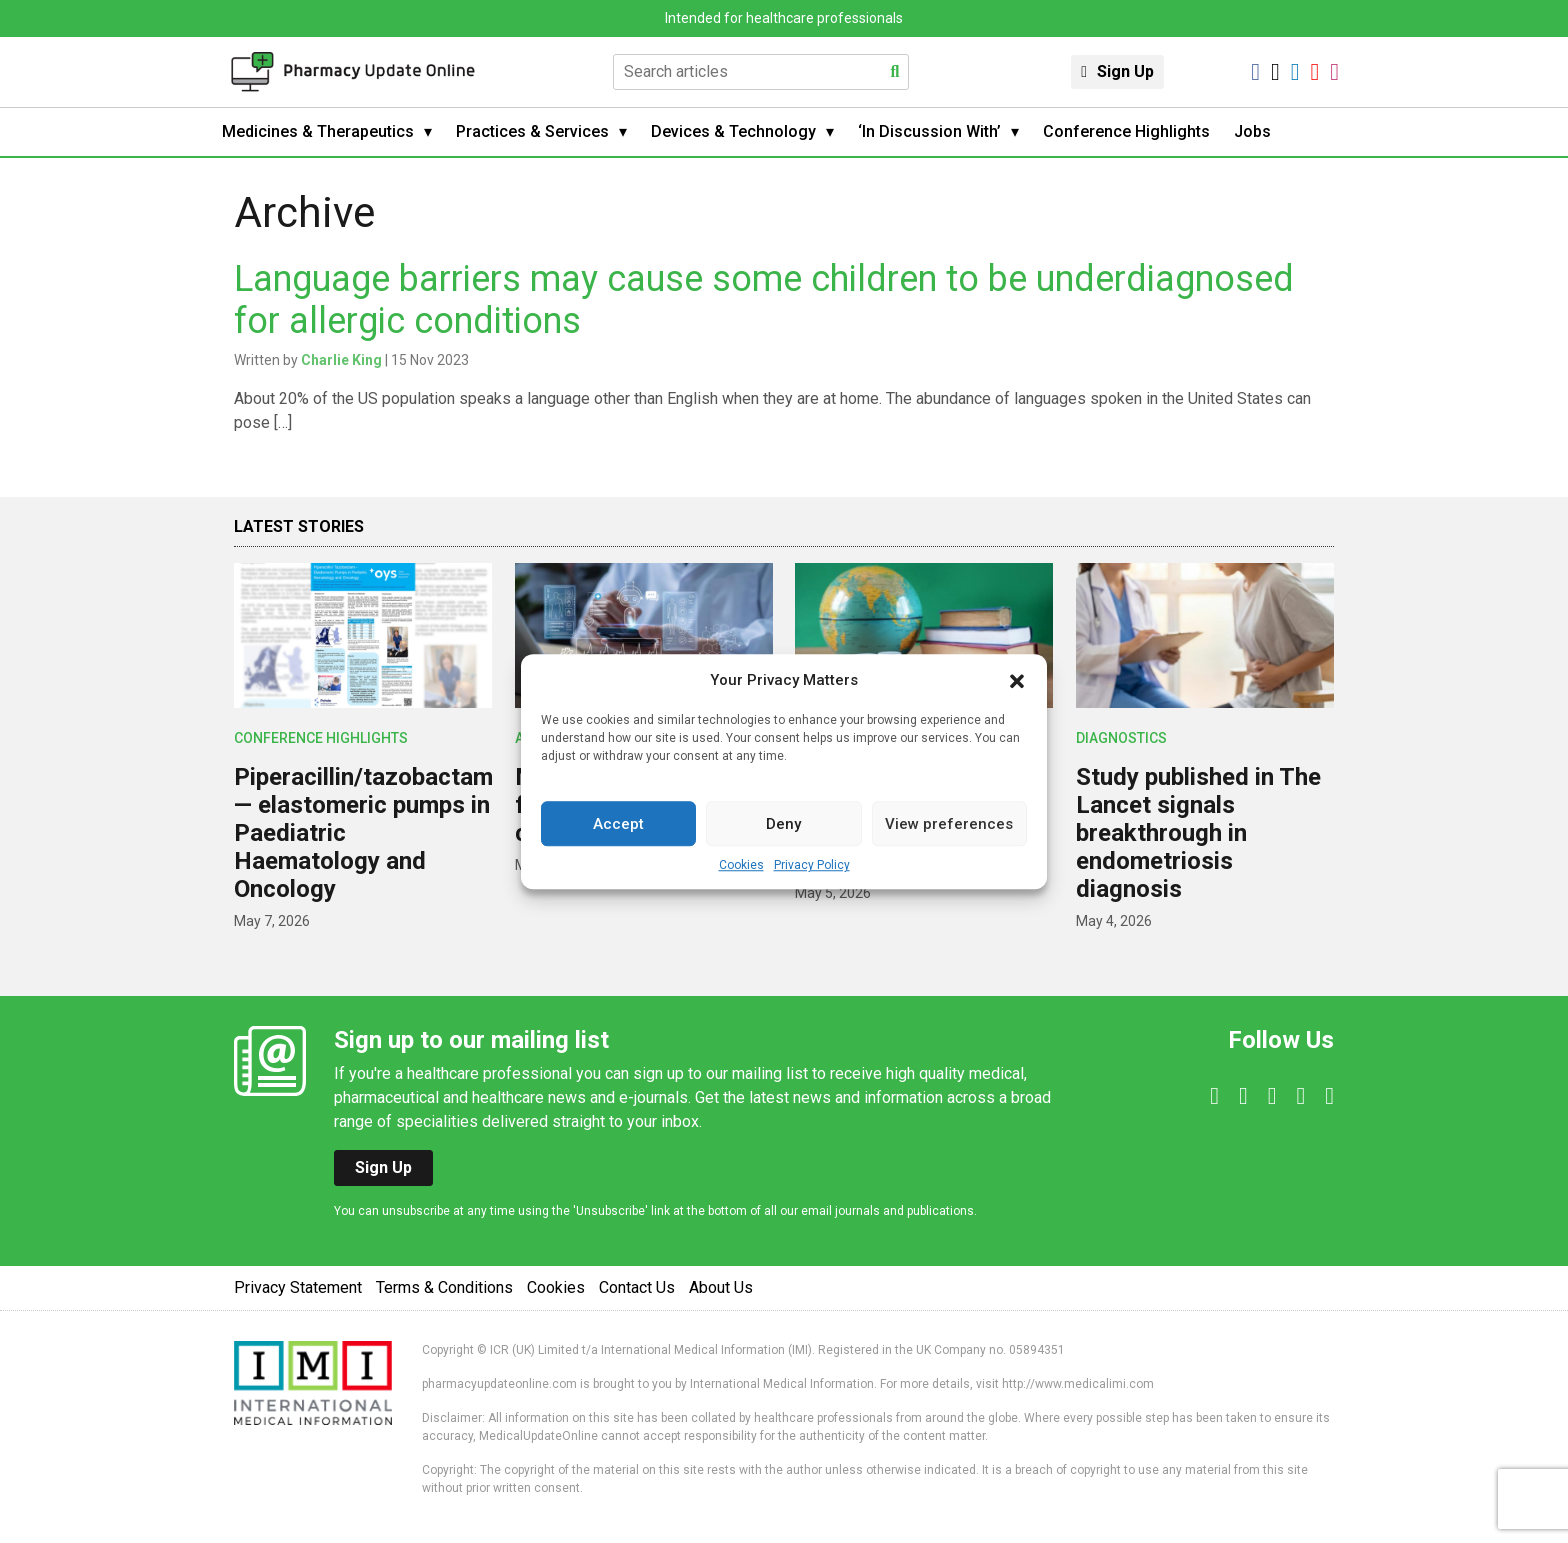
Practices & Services (532, 131)
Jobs (1252, 131)
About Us (721, 1287)
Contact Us (637, 1287)
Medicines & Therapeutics (318, 131)
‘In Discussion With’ (929, 131)
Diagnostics (1121, 738)
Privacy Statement (298, 1287)
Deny (783, 824)
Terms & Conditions (444, 1287)
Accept (618, 824)
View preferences (949, 824)
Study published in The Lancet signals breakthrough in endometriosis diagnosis (1198, 833)
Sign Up (1125, 71)
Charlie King (341, 360)
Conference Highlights (1126, 131)
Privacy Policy (812, 865)
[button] (1017, 680)
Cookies (741, 865)
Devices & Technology (733, 131)
